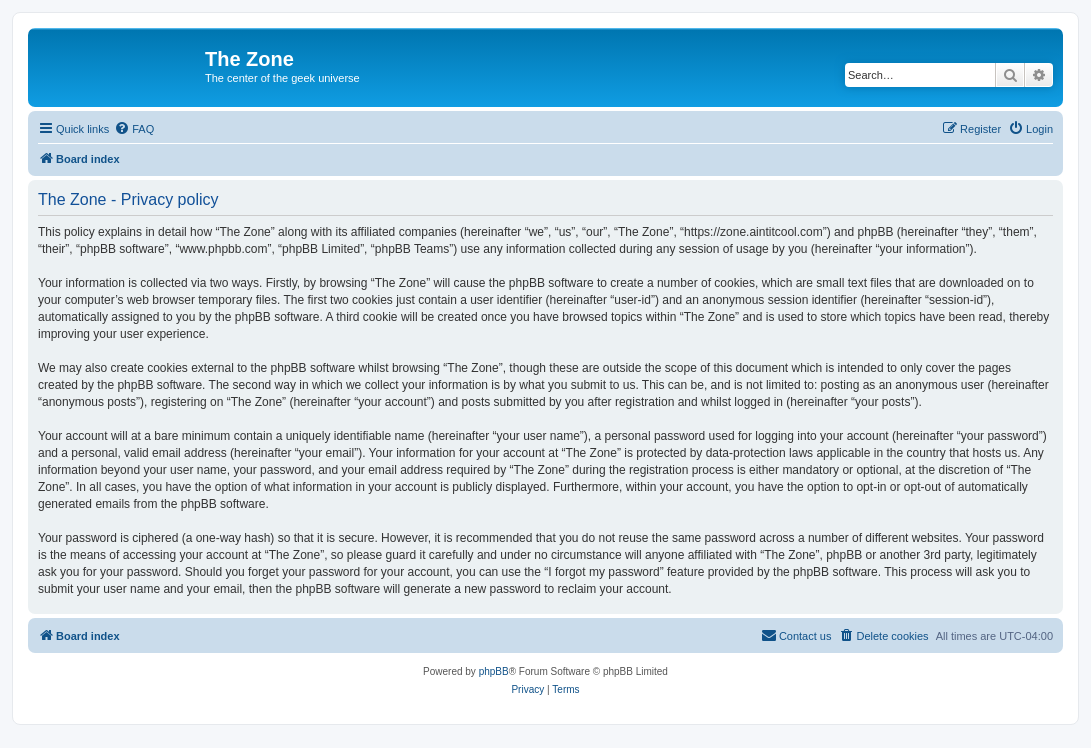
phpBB (494, 671)
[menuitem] (134, 129)
